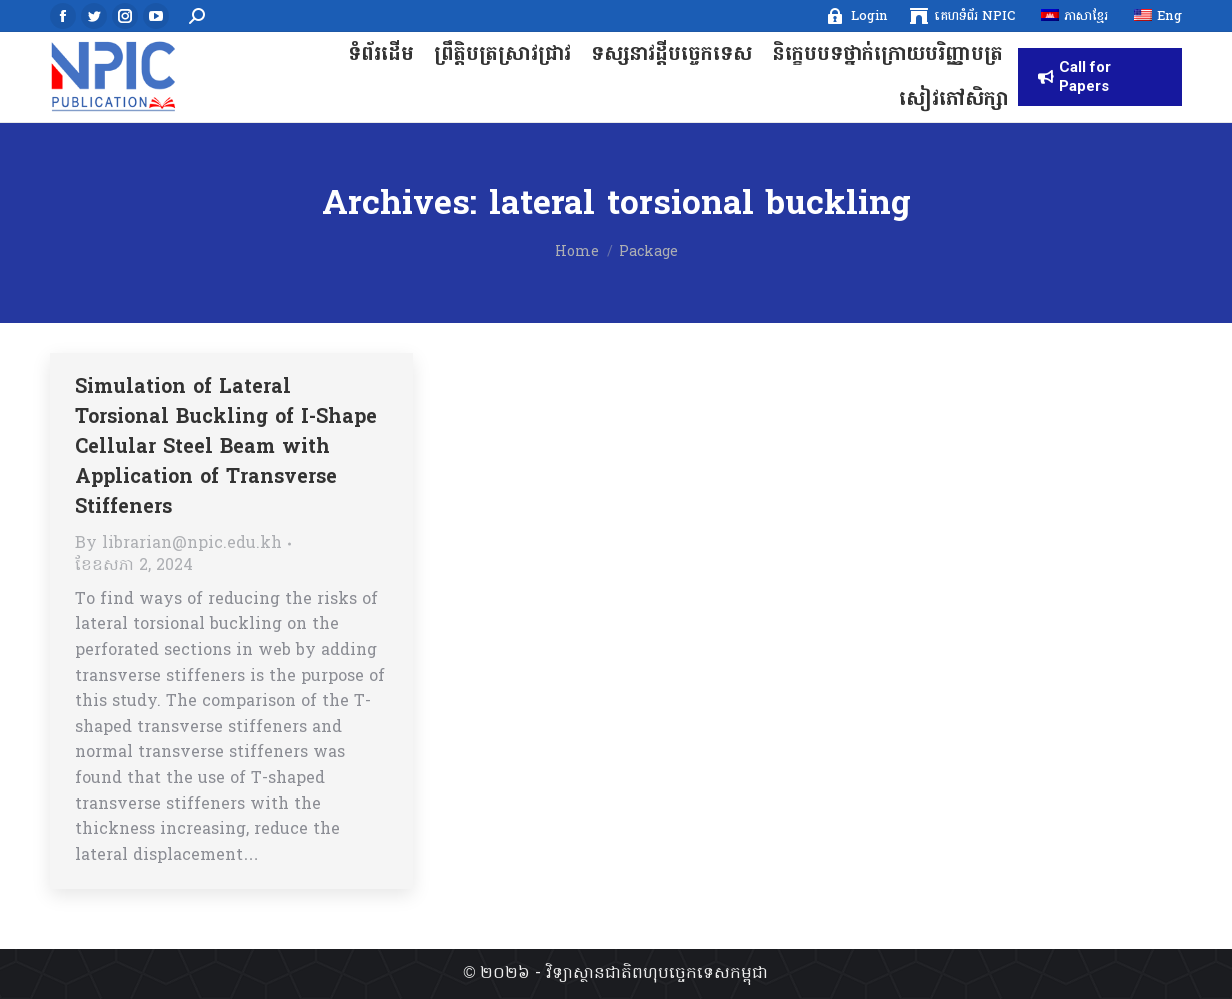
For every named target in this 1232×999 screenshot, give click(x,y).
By (178, 544)
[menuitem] (856, 16)
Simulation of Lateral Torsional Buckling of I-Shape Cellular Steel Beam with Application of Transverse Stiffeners (226, 448)
